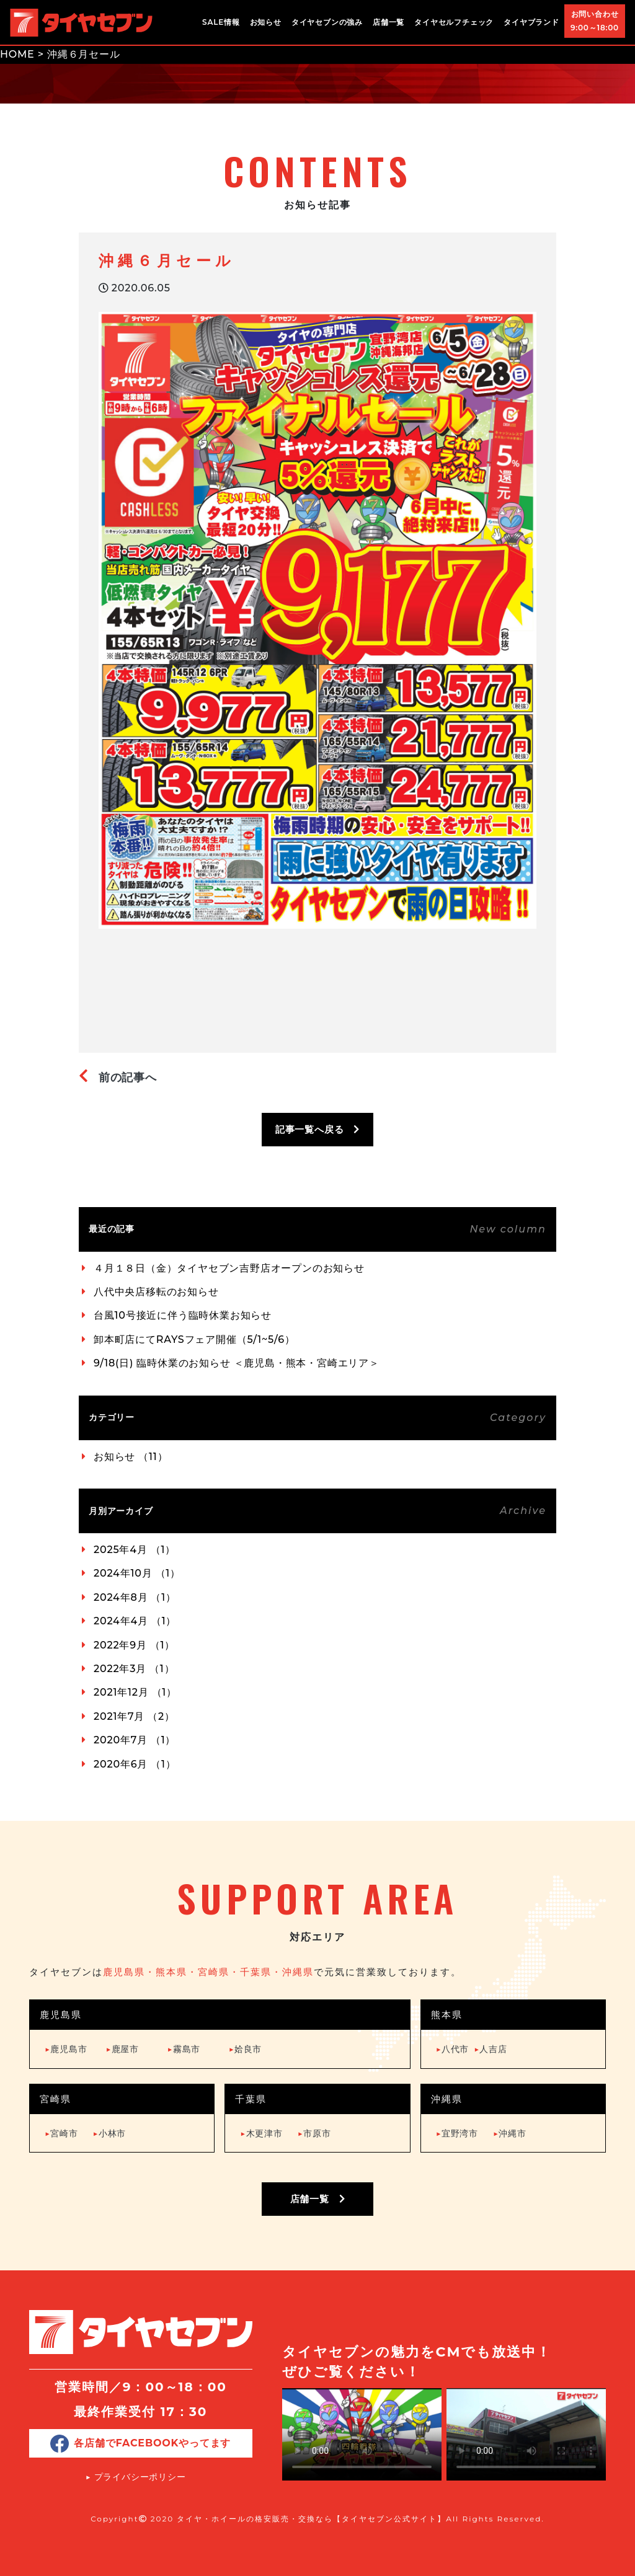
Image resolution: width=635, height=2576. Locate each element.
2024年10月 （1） (137, 1573)
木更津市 (261, 2133)
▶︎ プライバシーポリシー (136, 2476)
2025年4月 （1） (134, 1550)
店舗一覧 (388, 22)
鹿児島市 (66, 2049)
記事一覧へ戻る (317, 1129)
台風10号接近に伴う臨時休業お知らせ (183, 1315)
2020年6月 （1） (135, 1764)
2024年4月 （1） (135, 1621)
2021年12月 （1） (135, 1692)
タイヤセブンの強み (327, 22)
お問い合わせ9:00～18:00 (595, 20)
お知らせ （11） (130, 1457)
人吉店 (490, 2049)
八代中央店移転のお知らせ (156, 1292)
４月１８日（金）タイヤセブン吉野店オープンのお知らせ (229, 1268)
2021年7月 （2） (134, 1716)
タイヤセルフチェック (454, 22)
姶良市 (245, 2049)
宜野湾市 (457, 2133)
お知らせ (266, 22)
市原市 (314, 2133)
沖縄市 (509, 2133)
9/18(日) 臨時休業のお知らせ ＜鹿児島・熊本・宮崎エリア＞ (237, 1363)
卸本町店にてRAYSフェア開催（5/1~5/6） (194, 1339)
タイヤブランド (531, 22)
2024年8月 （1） (135, 1597)
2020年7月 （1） (134, 1740)
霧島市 (184, 2049)
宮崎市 (61, 2133)
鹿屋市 (122, 2049)
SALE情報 (221, 22)
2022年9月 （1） (134, 1645)
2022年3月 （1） (134, 1669)
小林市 (110, 2133)
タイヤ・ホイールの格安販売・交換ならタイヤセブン (81, 22)
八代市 (452, 2049)
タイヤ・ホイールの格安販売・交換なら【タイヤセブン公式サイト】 (311, 2518)
